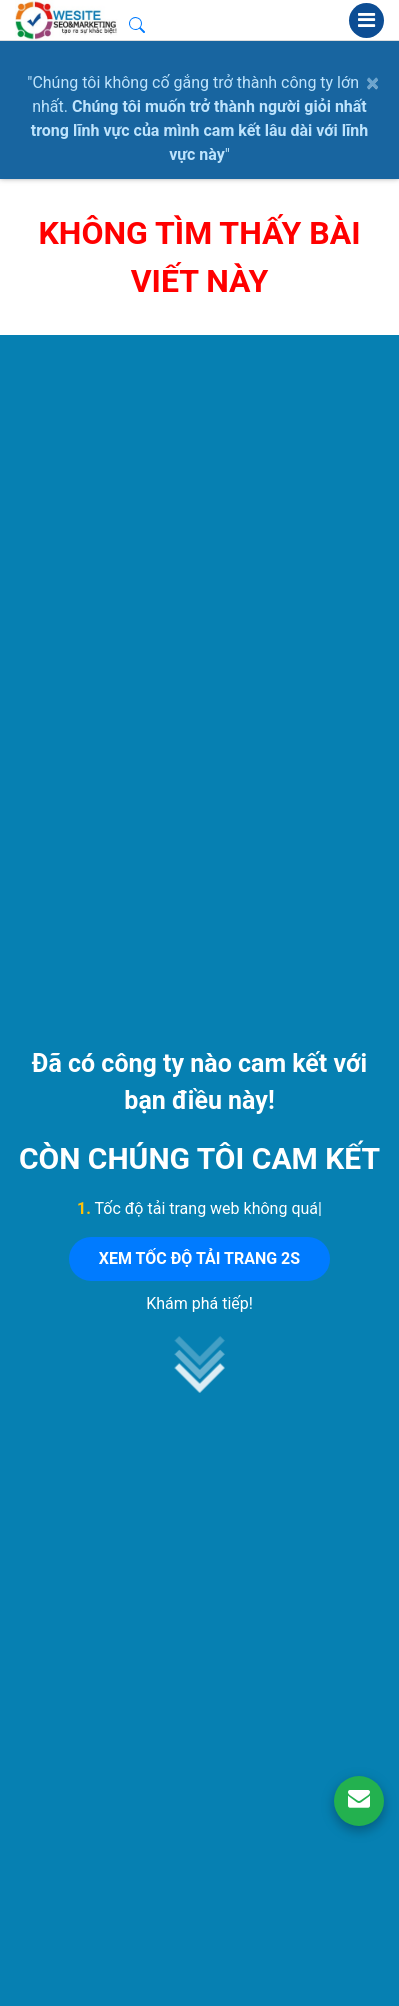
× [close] (372, 83)
